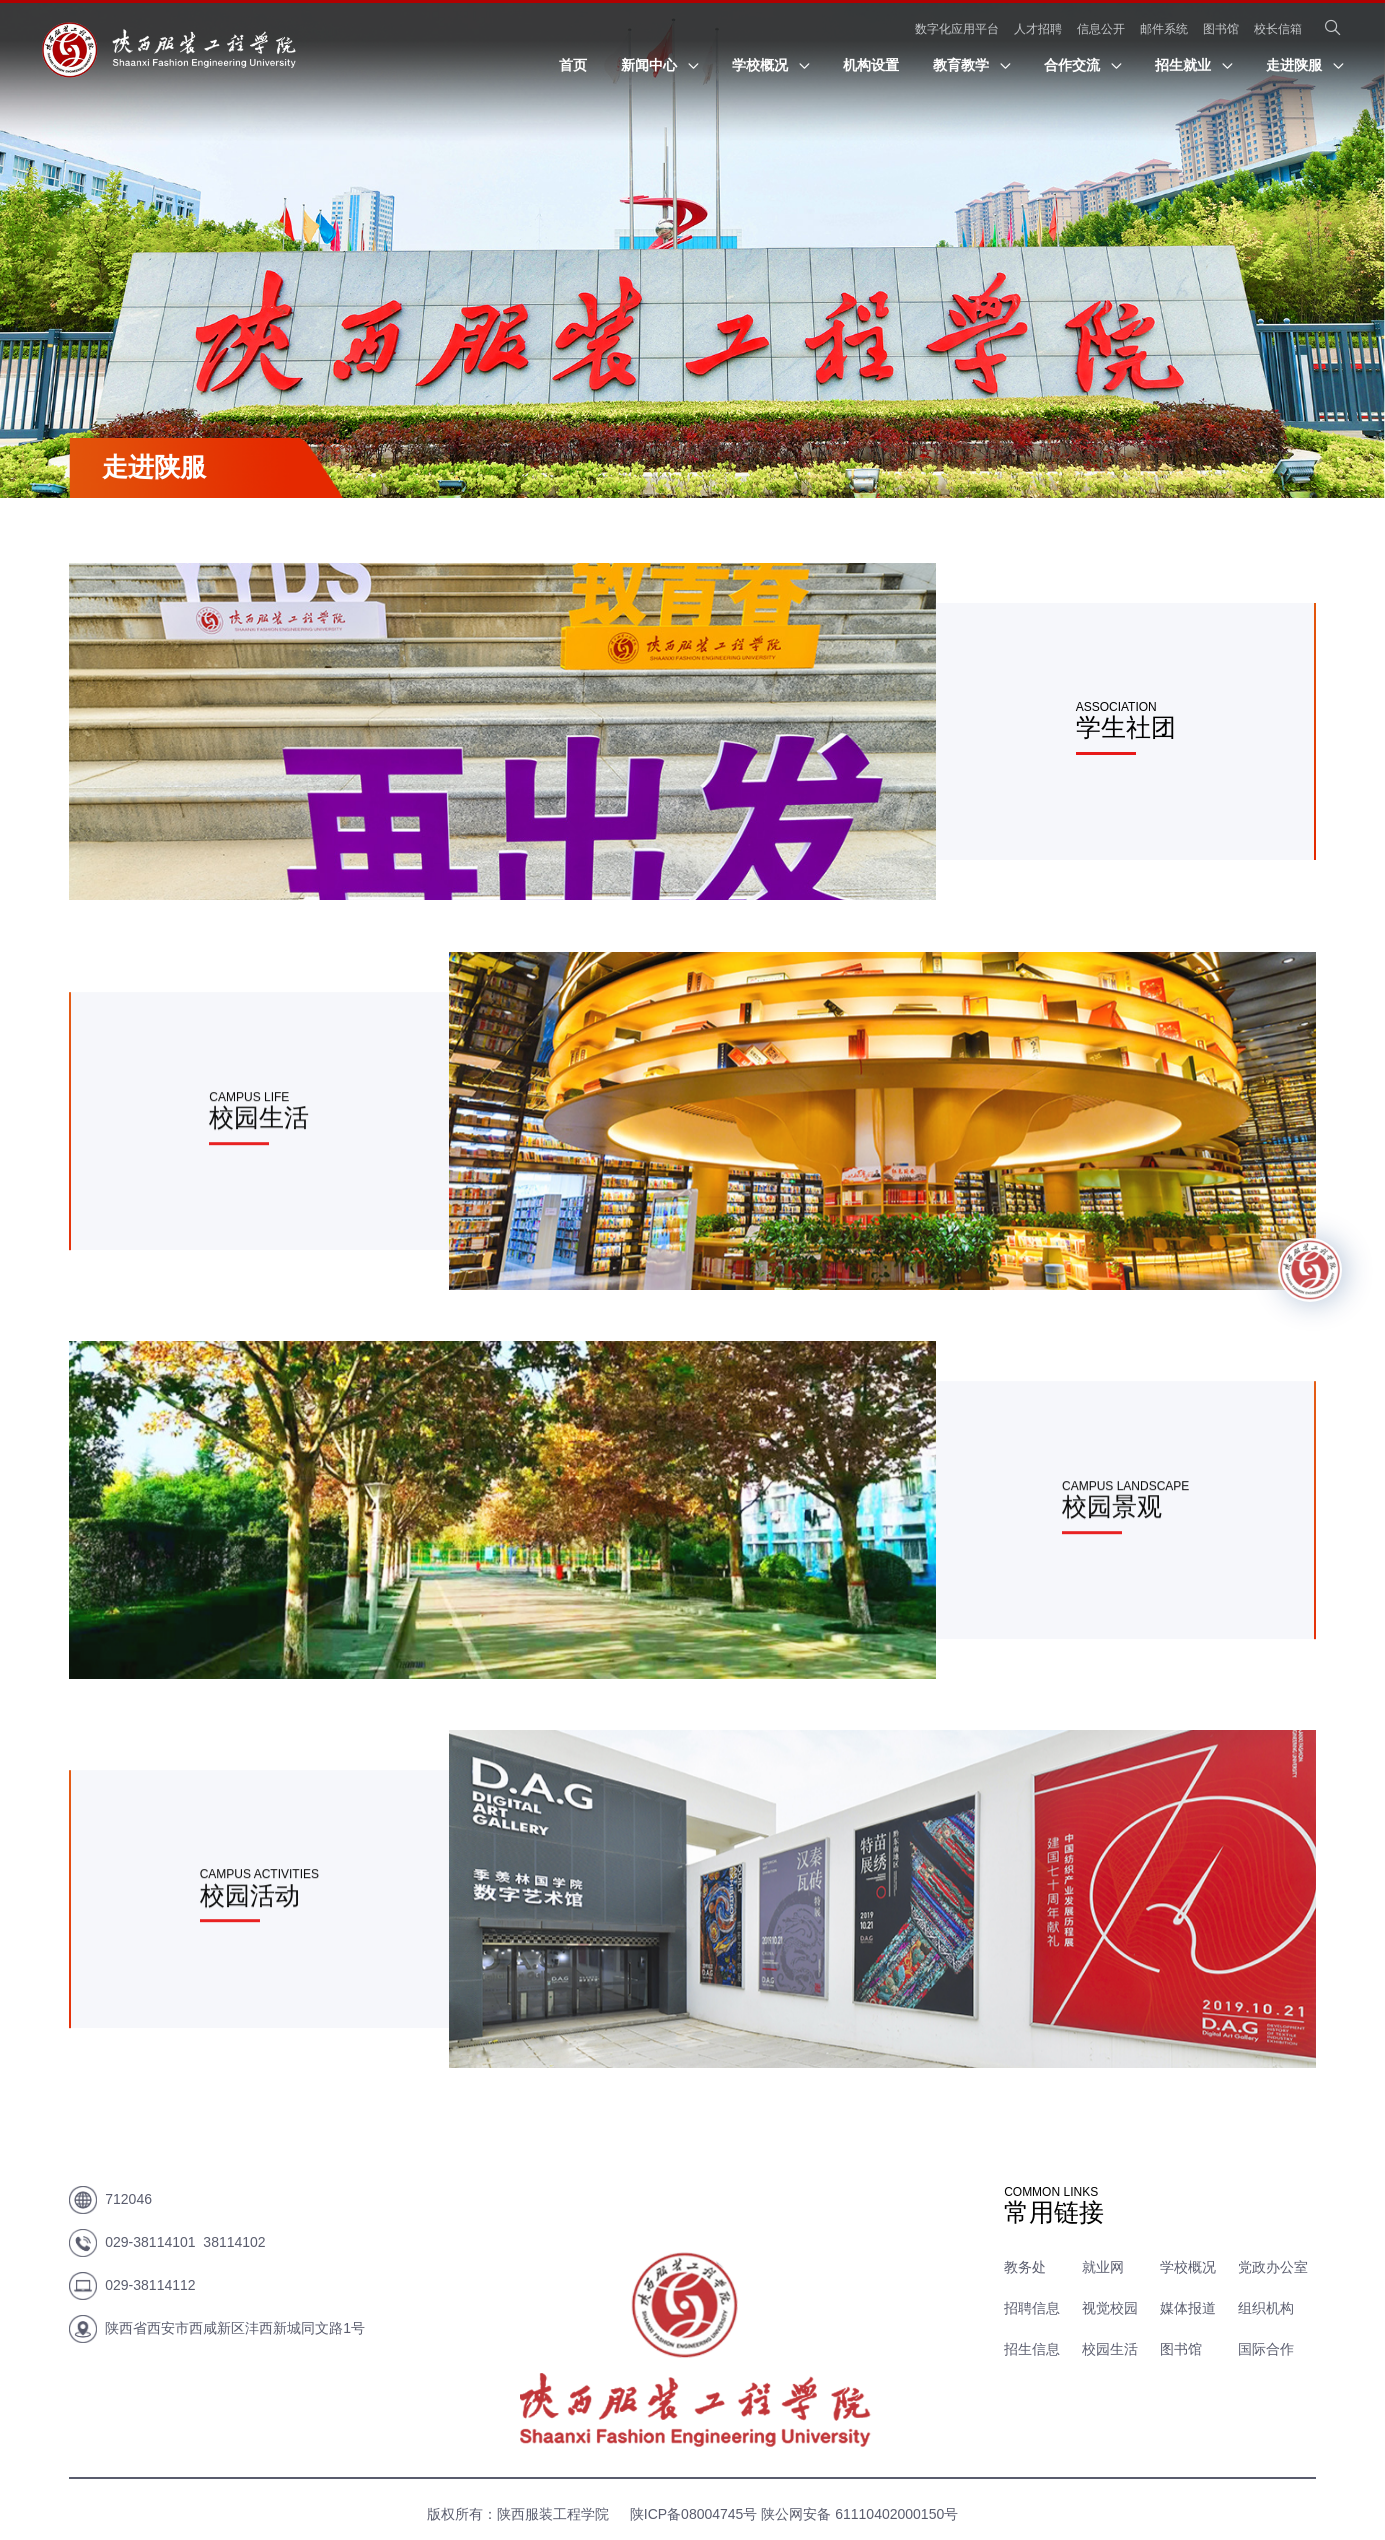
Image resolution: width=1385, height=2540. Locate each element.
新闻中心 (659, 65)
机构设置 (871, 65)
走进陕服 (1304, 65)
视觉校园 (1110, 2308)
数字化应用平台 (957, 29)
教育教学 (971, 65)
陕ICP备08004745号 (690, 2514)
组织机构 (1266, 2308)
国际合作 (1266, 2349)
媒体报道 (1188, 2308)
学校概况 (770, 65)
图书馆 (1221, 29)
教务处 (1025, 2267)
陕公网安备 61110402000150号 (859, 2514)
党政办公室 (1273, 2267)
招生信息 (1032, 2349)
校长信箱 (1278, 29)
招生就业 (1193, 65)
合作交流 (1082, 65)
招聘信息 (1032, 2308)
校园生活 (1110, 2349)
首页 (573, 65)
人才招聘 (1038, 29)
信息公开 (1101, 29)
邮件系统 (1164, 29)
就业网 (1103, 2267)
